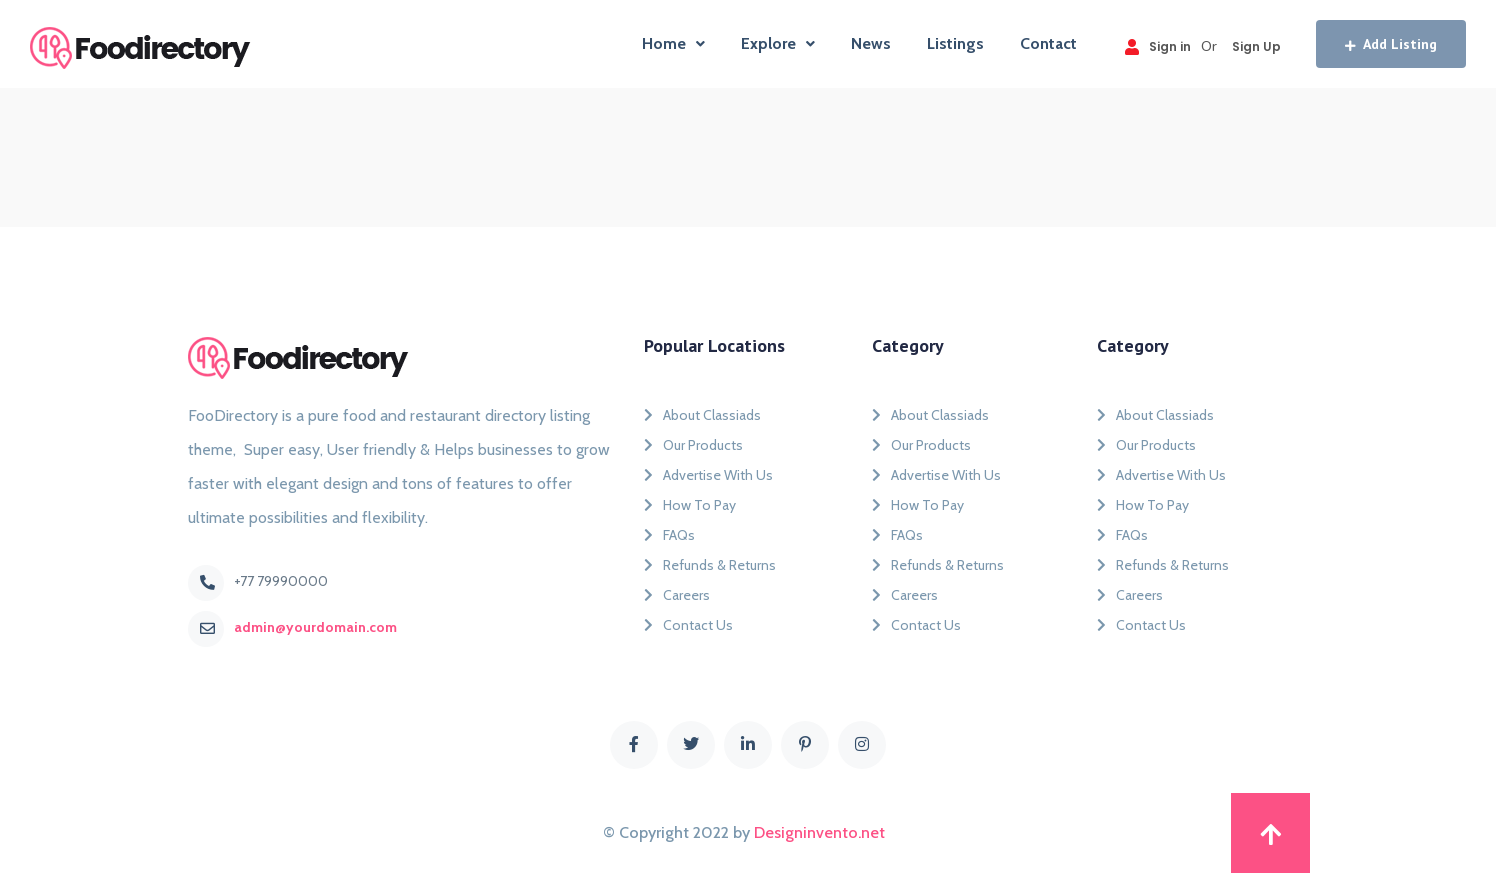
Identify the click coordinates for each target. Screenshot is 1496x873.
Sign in (1158, 46)
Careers (677, 595)
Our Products (693, 445)
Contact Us (688, 625)
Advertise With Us (708, 475)
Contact (1048, 43)
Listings (955, 43)
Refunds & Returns (710, 565)
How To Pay (690, 505)
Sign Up (1256, 46)
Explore (778, 43)
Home (673, 43)
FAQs (669, 535)
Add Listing (1391, 44)
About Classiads (702, 415)
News (871, 43)
